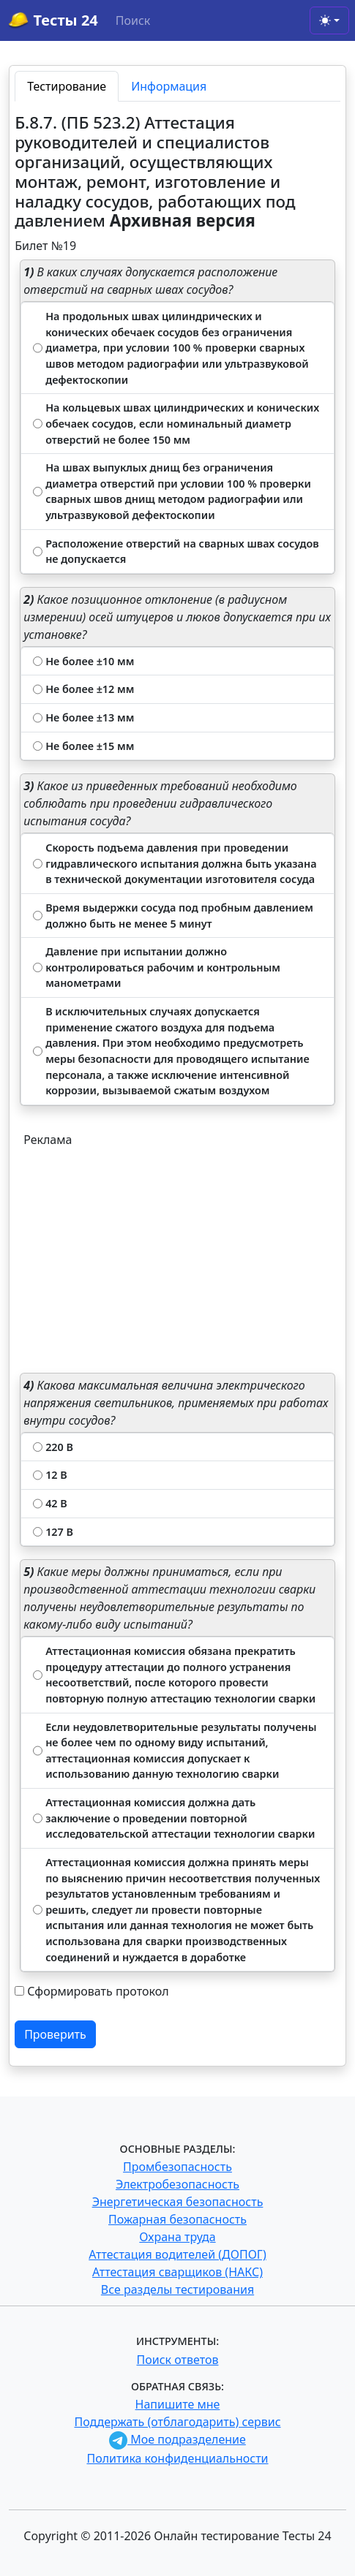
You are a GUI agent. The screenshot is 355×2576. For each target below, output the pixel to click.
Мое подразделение (177, 2439)
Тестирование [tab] (66, 86)
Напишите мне (177, 2404)
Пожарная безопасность (177, 2219)
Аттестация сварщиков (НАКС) (177, 2272)
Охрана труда (177, 2237)
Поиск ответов (178, 2360)
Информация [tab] (168, 86)
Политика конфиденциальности (177, 2458)
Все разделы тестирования (177, 2289)
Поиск (133, 20)
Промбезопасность (177, 2167)
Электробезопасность (177, 2184)
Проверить (55, 2034)
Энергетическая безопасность (178, 2202)
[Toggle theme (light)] (329, 20)
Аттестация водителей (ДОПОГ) (177, 2254)
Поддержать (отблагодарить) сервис (177, 2422)
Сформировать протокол (97, 1991)
